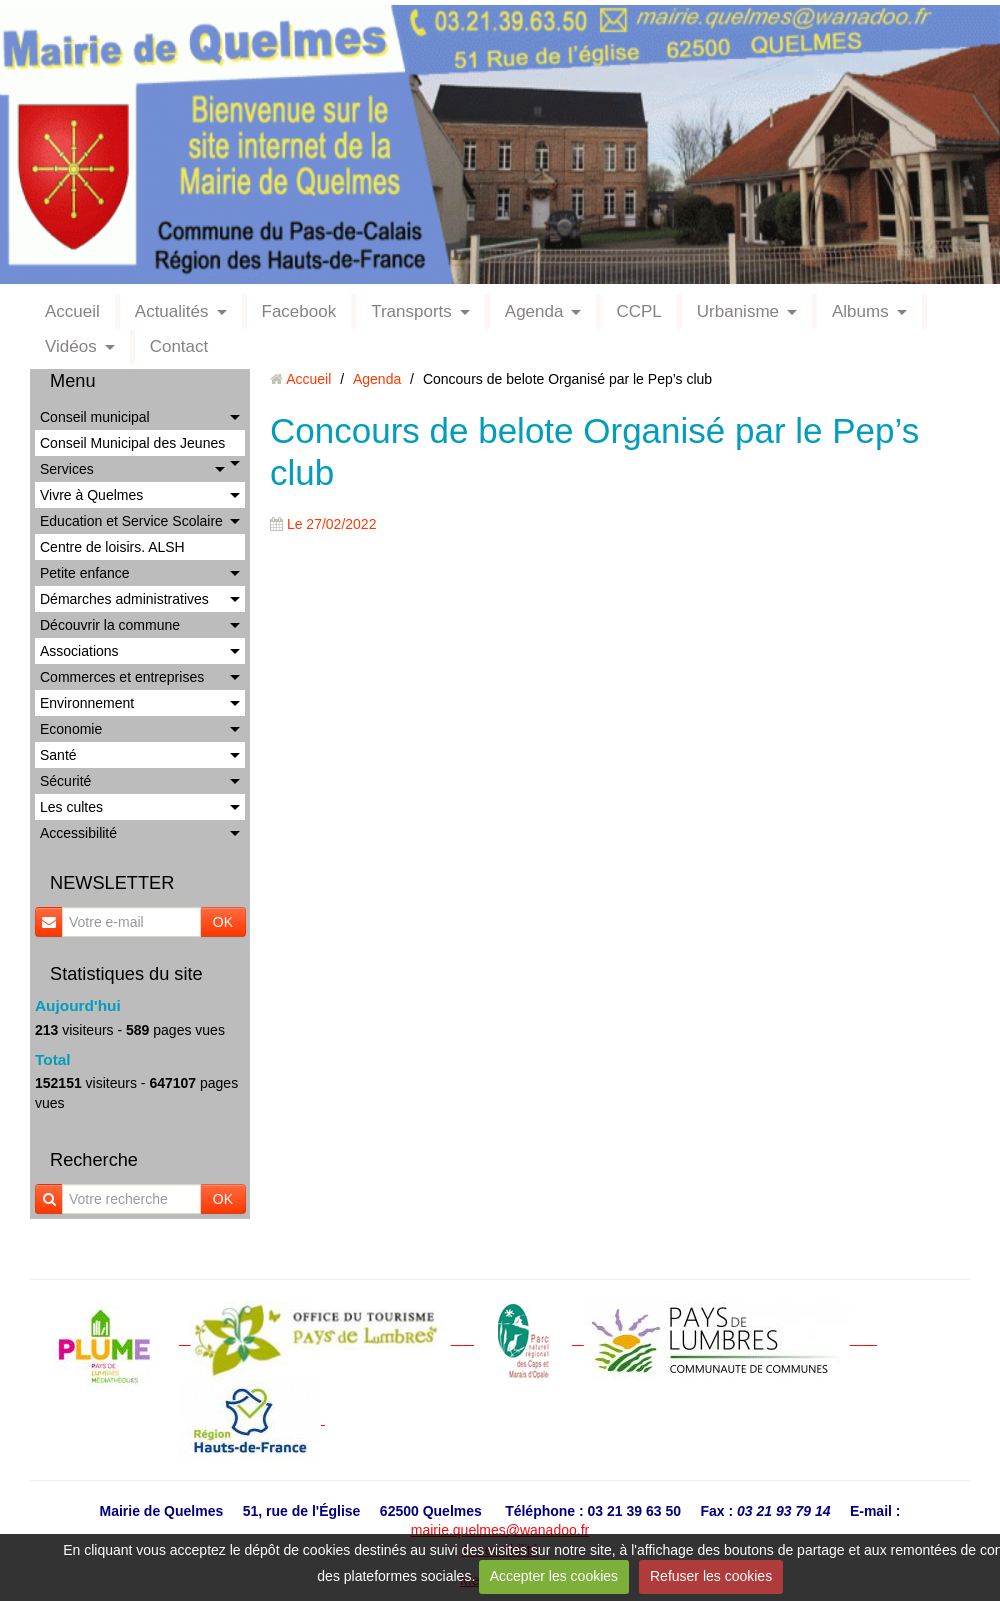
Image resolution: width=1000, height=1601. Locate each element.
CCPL (638, 311)
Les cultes (71, 807)
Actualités (172, 311)
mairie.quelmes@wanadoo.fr (500, 1530)
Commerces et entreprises (122, 677)
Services (67, 469)
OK (223, 922)
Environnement (87, 703)
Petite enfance (85, 573)
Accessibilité (78, 833)
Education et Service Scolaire (131, 521)
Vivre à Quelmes (91, 495)
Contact (179, 346)
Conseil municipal (95, 417)
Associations (79, 651)
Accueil (72, 311)
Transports (411, 311)
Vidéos (71, 346)
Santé (58, 755)
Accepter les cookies (554, 1576)
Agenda (534, 311)
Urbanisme (738, 311)
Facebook (299, 311)
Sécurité (65, 781)
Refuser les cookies (711, 1576)
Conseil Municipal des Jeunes (132, 443)
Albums (860, 311)
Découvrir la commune (110, 625)
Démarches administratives (124, 599)
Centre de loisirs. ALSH (112, 547)
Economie (71, 729)
